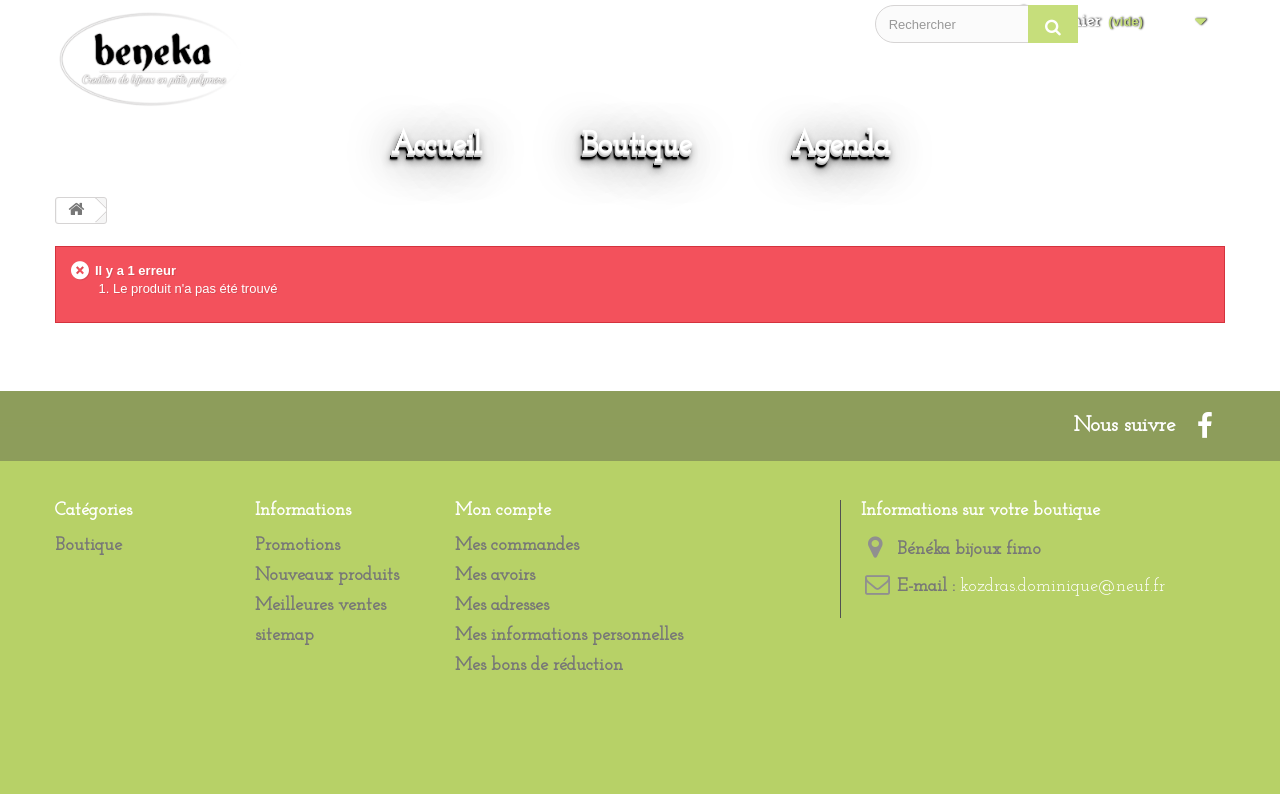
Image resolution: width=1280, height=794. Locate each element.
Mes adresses (502, 605)
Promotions (297, 545)
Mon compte (503, 510)
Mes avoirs (495, 575)
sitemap (284, 635)
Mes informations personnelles (569, 635)
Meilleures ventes (320, 605)
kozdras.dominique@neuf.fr (1062, 586)
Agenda (841, 145)
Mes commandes (517, 545)
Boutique (637, 145)
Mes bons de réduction (539, 665)
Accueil (436, 145)
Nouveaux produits (327, 575)
